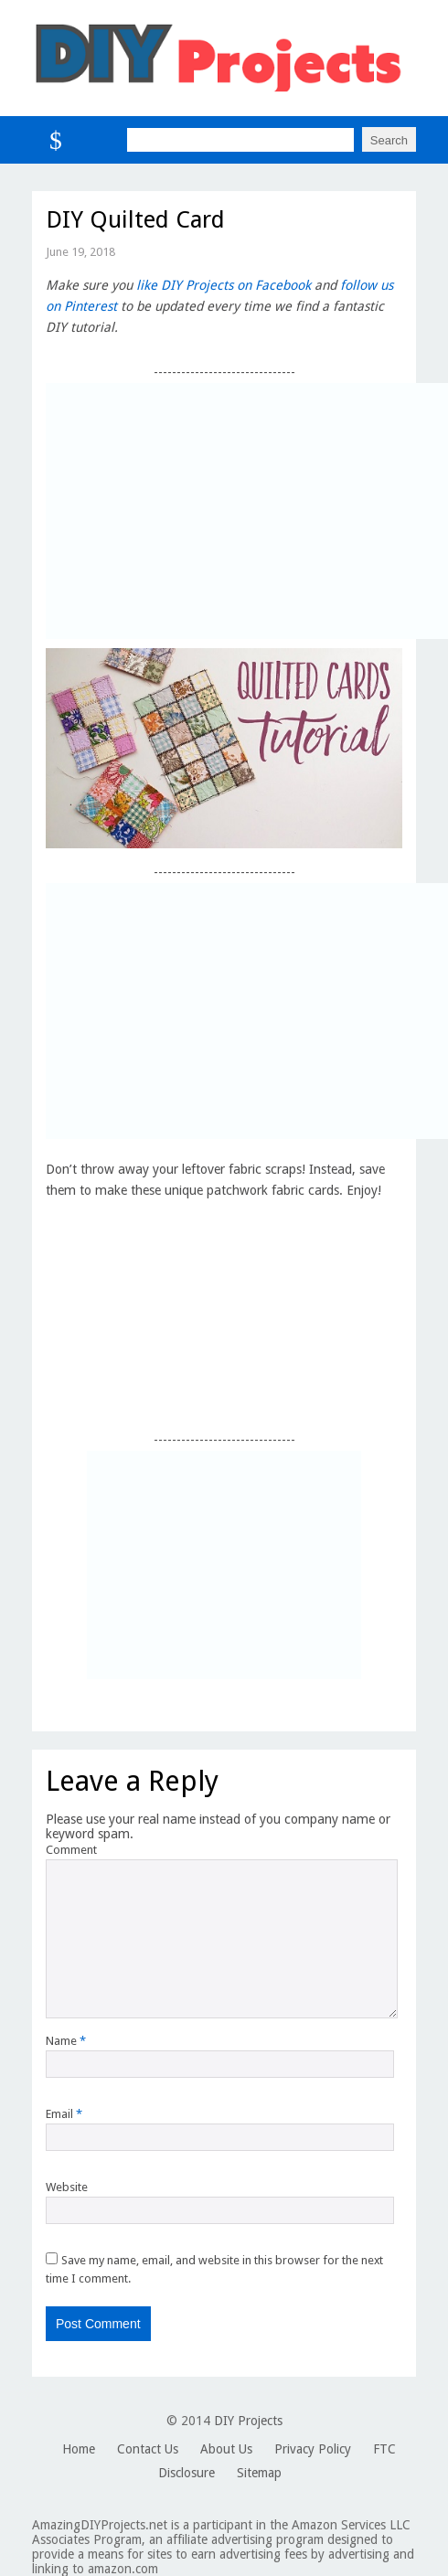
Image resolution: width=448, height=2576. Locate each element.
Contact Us (147, 2449)
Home (78, 2449)
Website (67, 2187)
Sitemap (259, 2472)
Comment (71, 1850)
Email (64, 2114)
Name (66, 2041)
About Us (226, 2449)
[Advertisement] (247, 511)
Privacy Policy (312, 2449)
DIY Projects (248, 2420)
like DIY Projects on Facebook (223, 285)
